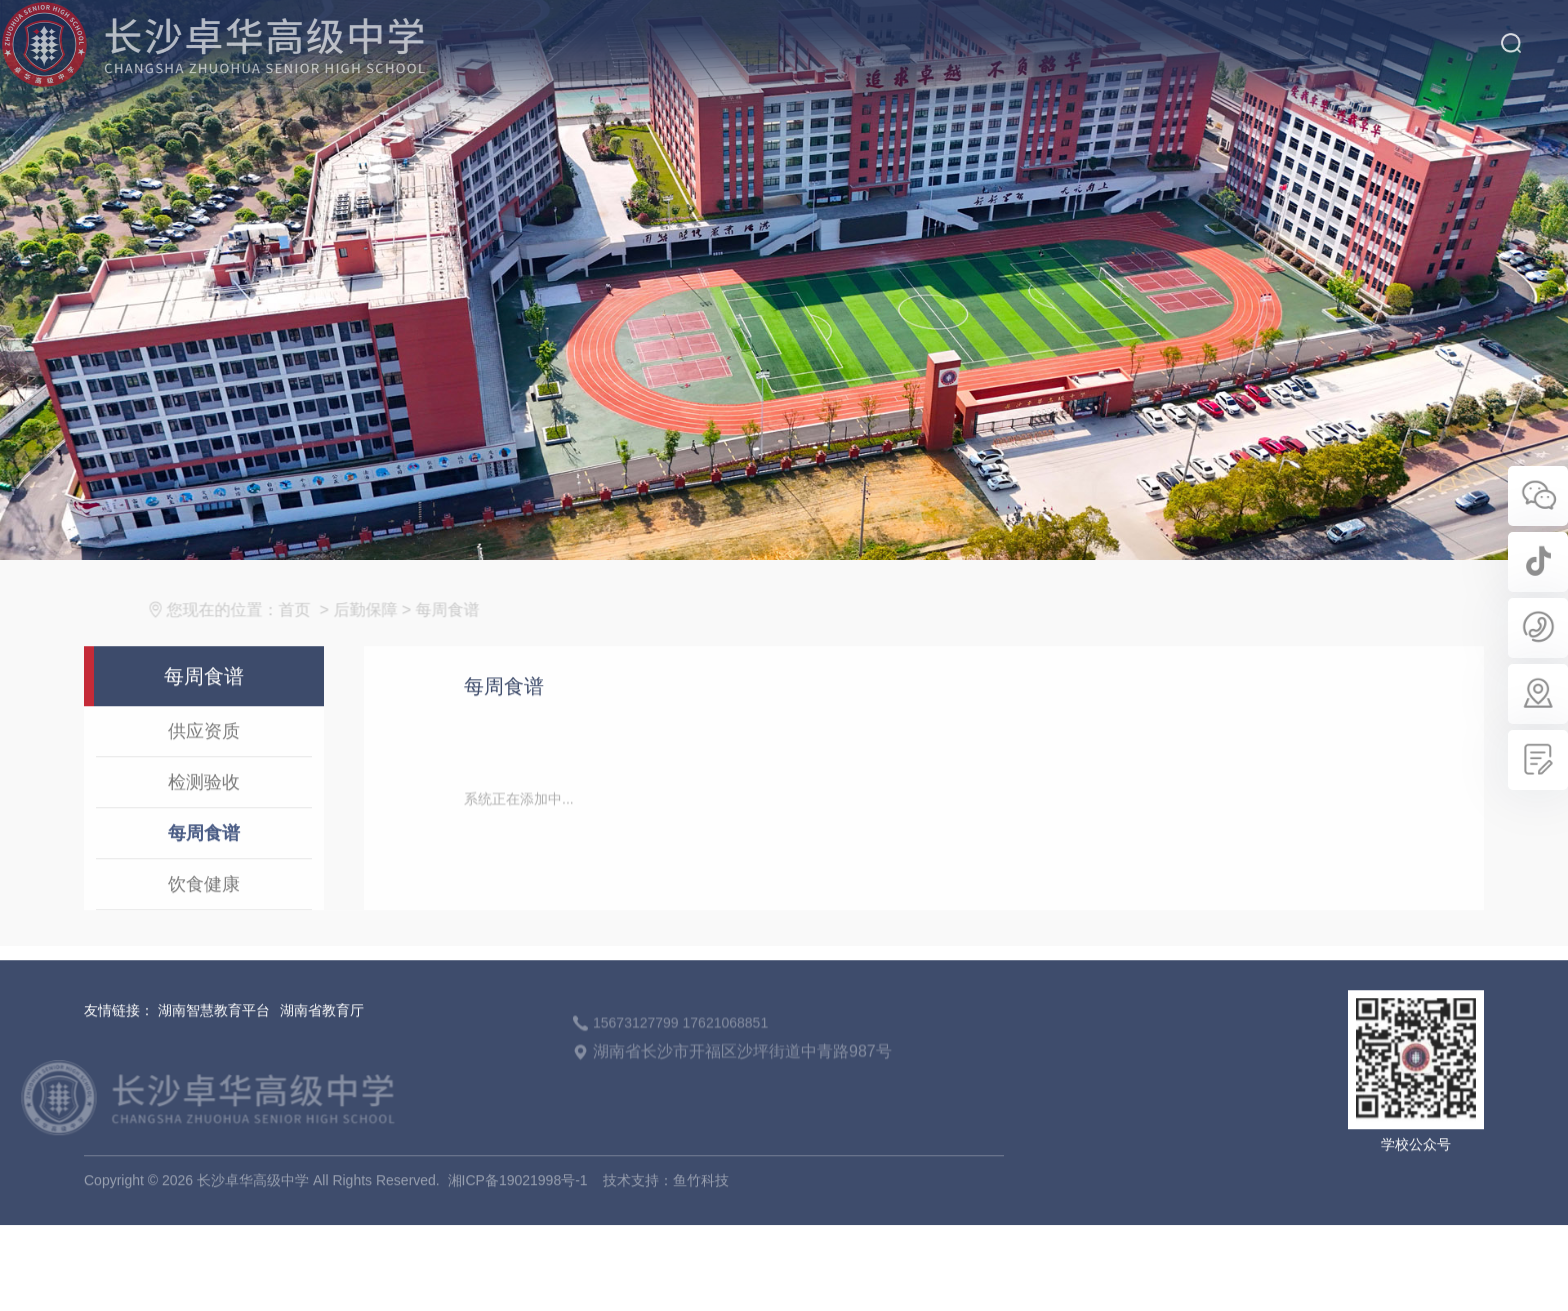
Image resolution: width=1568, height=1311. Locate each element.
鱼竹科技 (701, 1201)
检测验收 (204, 803)
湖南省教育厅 (322, 1031)
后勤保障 (378, 630)
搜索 (1510, 29)
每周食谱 (460, 630)
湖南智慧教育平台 (214, 1031)
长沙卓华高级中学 (233, 1118)
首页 (307, 630)
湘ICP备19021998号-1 (518, 1201)
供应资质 (204, 752)
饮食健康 (204, 905)
